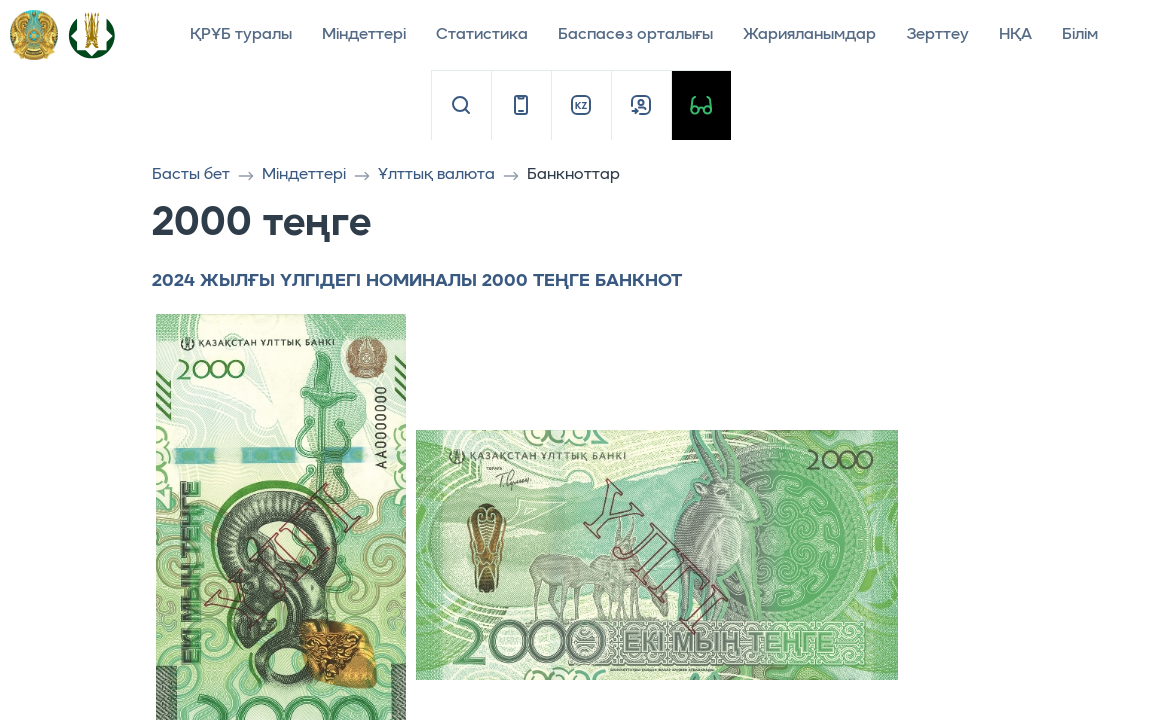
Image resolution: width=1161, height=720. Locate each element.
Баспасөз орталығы (635, 35)
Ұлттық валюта (436, 175)
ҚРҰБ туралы (241, 35)
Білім (1080, 35)
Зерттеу (937, 35)
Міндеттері (364, 35)
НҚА (1015, 35)
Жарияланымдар (809, 35)
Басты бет (191, 175)
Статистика (482, 35)
